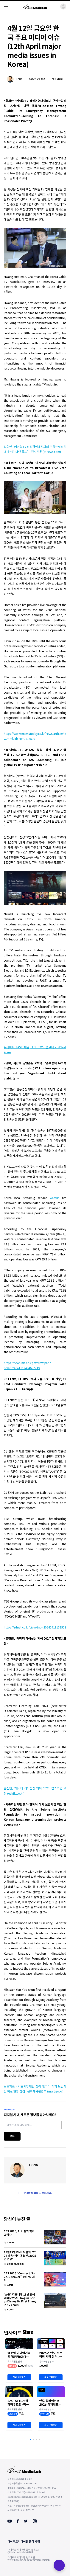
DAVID (10, 2242)
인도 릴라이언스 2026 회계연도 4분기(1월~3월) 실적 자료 (50, 2403)
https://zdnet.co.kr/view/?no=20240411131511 (35, 1627)
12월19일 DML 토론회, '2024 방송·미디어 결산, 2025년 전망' (20, 2256)
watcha (54, 1197)
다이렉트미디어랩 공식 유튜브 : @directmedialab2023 (23, 2551)
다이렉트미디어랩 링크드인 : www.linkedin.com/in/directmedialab (28, 2558)
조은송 (10, 2284)
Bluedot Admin (15, 2263)
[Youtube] (9, 2521)
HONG (19, 79)
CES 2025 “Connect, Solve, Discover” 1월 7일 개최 (19, 2277)
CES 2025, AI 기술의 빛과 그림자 (19, 2233)
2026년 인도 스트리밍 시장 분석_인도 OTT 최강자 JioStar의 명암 (50, 2355)
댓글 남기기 (57, 79)
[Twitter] (26, 2521)
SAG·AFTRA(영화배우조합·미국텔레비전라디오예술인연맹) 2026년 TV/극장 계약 (19, 2403)
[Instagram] (35, 2521)
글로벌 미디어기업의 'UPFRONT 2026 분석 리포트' (19, 2355)
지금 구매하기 (19, 2377)
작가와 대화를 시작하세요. (35, 2193)
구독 (12, 2136)
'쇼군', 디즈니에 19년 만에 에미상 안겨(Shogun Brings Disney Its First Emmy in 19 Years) (20, 2300)
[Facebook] (18, 2521)
